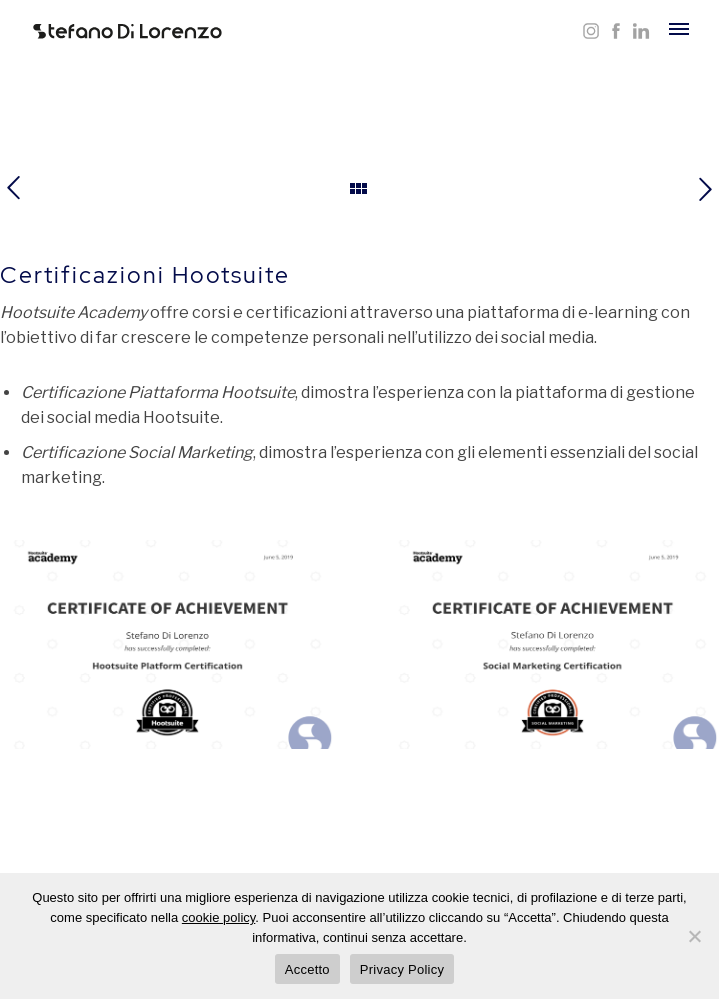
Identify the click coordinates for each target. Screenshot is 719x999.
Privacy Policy (402, 969)
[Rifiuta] (694, 936)
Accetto (307, 969)
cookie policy (218, 917)
